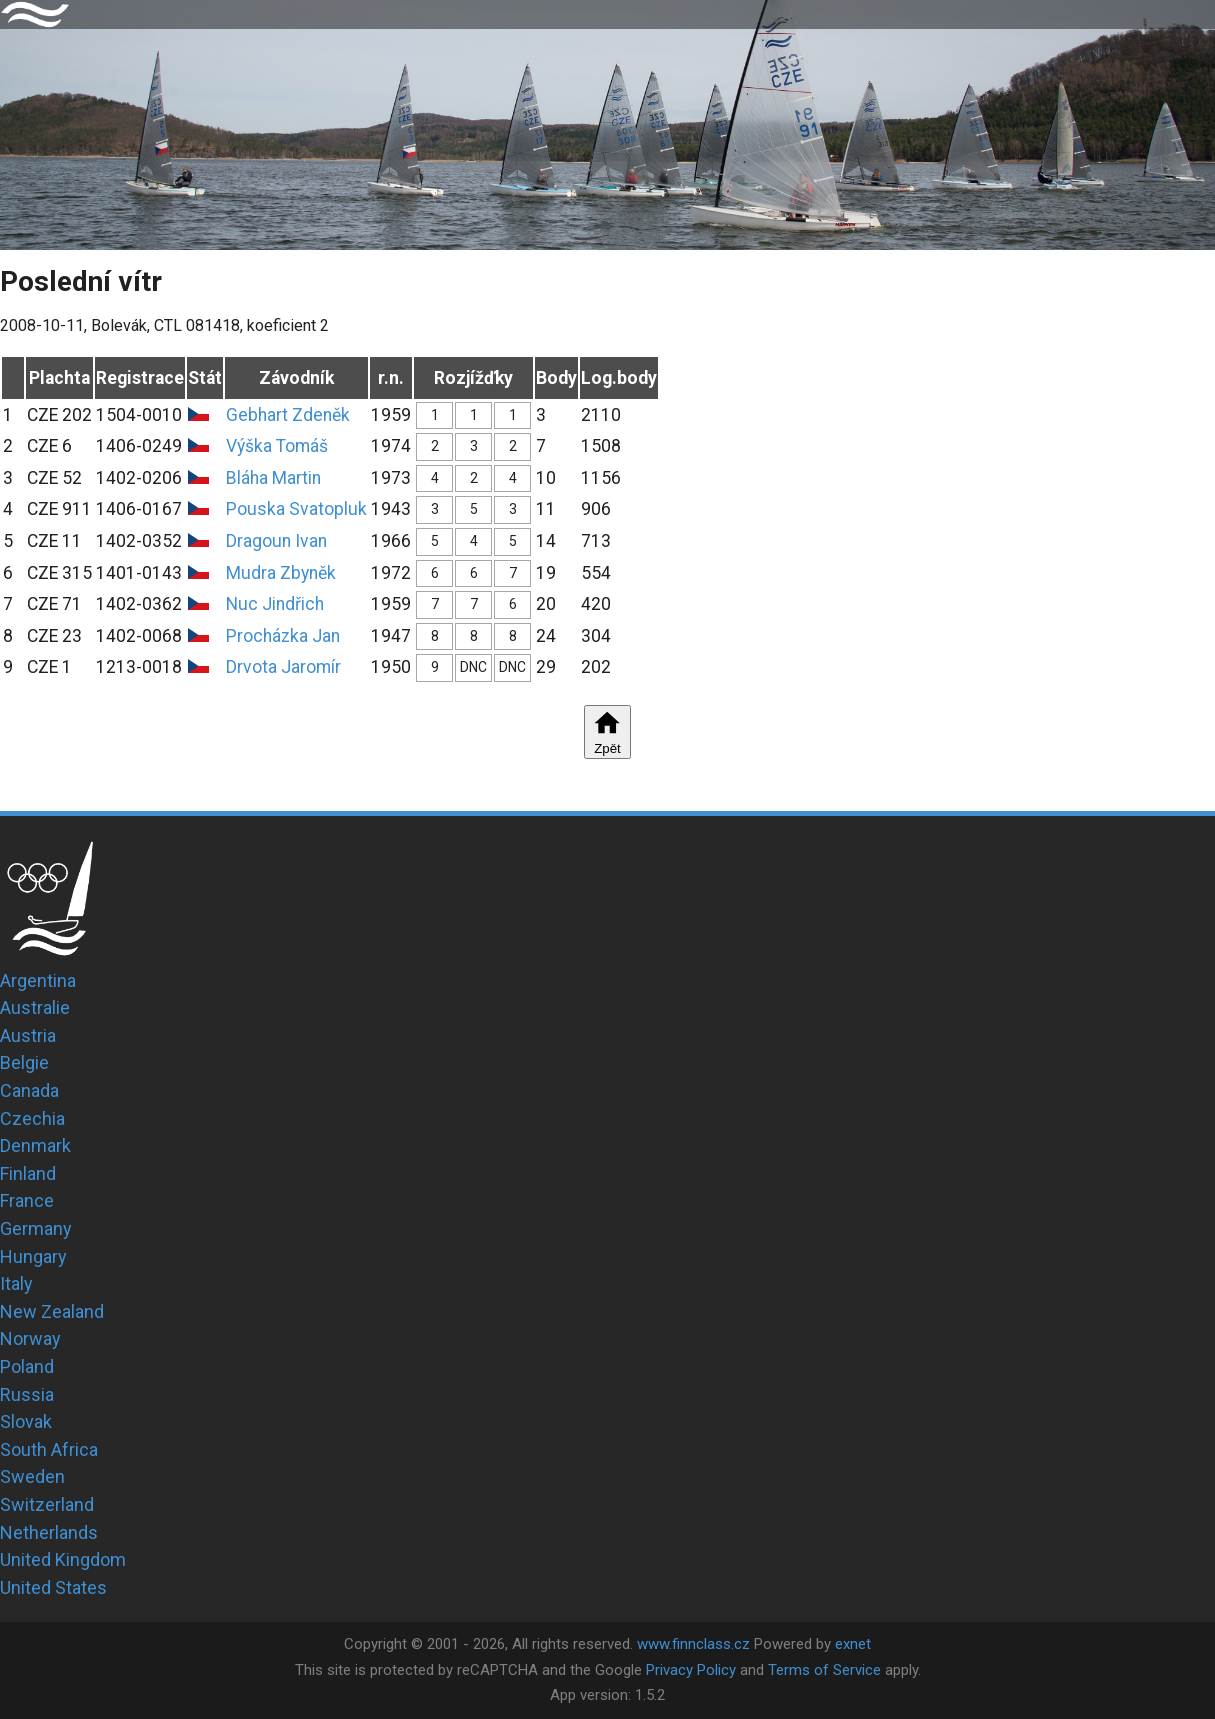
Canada (29, 1090)
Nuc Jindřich (275, 604)
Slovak (26, 1421)
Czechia (32, 1118)
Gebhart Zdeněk (288, 415)
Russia (27, 1394)
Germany (36, 1228)
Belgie (24, 1062)
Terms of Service (824, 1670)
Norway (30, 1338)
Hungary (33, 1256)
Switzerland (47, 1504)
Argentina (38, 980)
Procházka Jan (283, 636)
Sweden (32, 1476)
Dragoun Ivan (276, 541)
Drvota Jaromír (283, 667)
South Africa (49, 1449)
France (27, 1200)
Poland (27, 1366)
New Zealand (52, 1311)
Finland (28, 1173)
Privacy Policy (691, 1670)
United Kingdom (63, 1559)
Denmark (35, 1145)
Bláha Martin (273, 478)
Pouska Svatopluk (296, 509)
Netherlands (49, 1532)
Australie (35, 1007)
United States (53, 1587)
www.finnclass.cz (693, 1644)
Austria (28, 1035)
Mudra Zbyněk (281, 573)
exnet (853, 1644)
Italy (16, 1283)
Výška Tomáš (277, 446)
